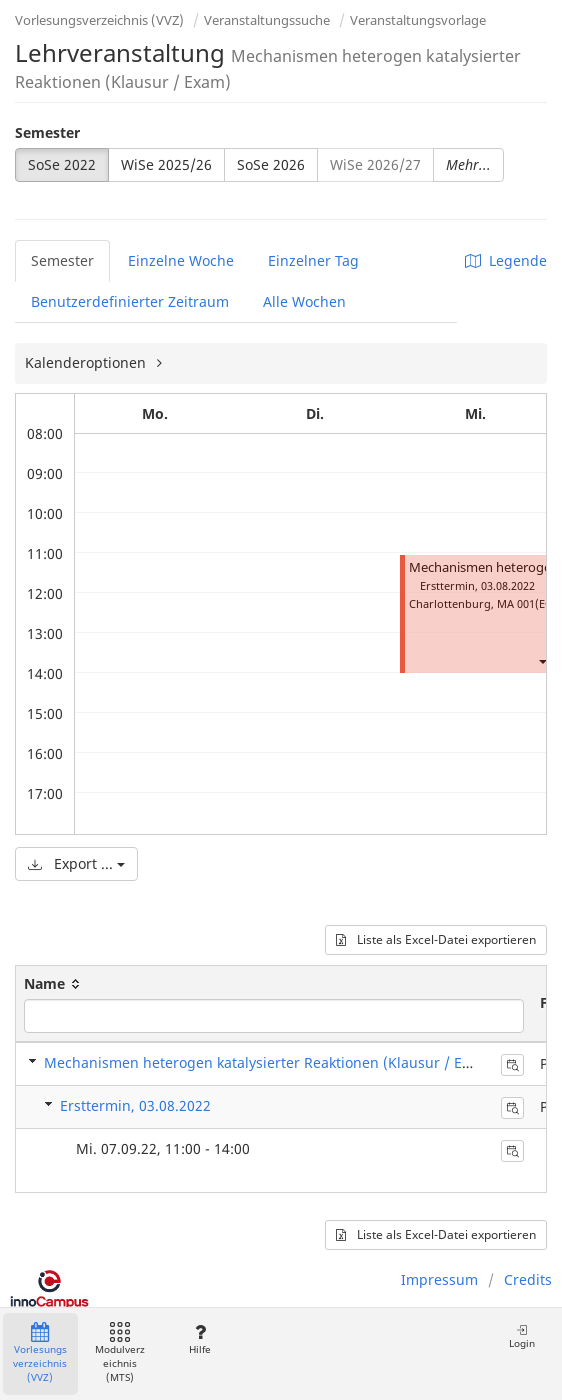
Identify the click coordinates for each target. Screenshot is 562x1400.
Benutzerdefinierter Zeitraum (130, 301)
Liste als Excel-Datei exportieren (436, 939)
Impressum (439, 1279)
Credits (528, 1279)
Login (522, 1336)
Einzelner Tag (313, 260)
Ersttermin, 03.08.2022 (135, 1105)
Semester (47, 132)
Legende (506, 260)
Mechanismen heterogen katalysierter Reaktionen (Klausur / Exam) (269, 1062)
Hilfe (199, 1339)
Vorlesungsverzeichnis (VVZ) (99, 20)
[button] (542, 661)
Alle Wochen (304, 301)
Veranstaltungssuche (267, 20)
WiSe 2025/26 (166, 164)
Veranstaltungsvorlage (418, 20)
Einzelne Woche (181, 260)
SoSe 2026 (271, 164)
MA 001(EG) (527, 603)
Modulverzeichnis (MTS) (120, 1353)
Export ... (76, 863)
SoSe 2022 (62, 164)
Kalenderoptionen (87, 362)
